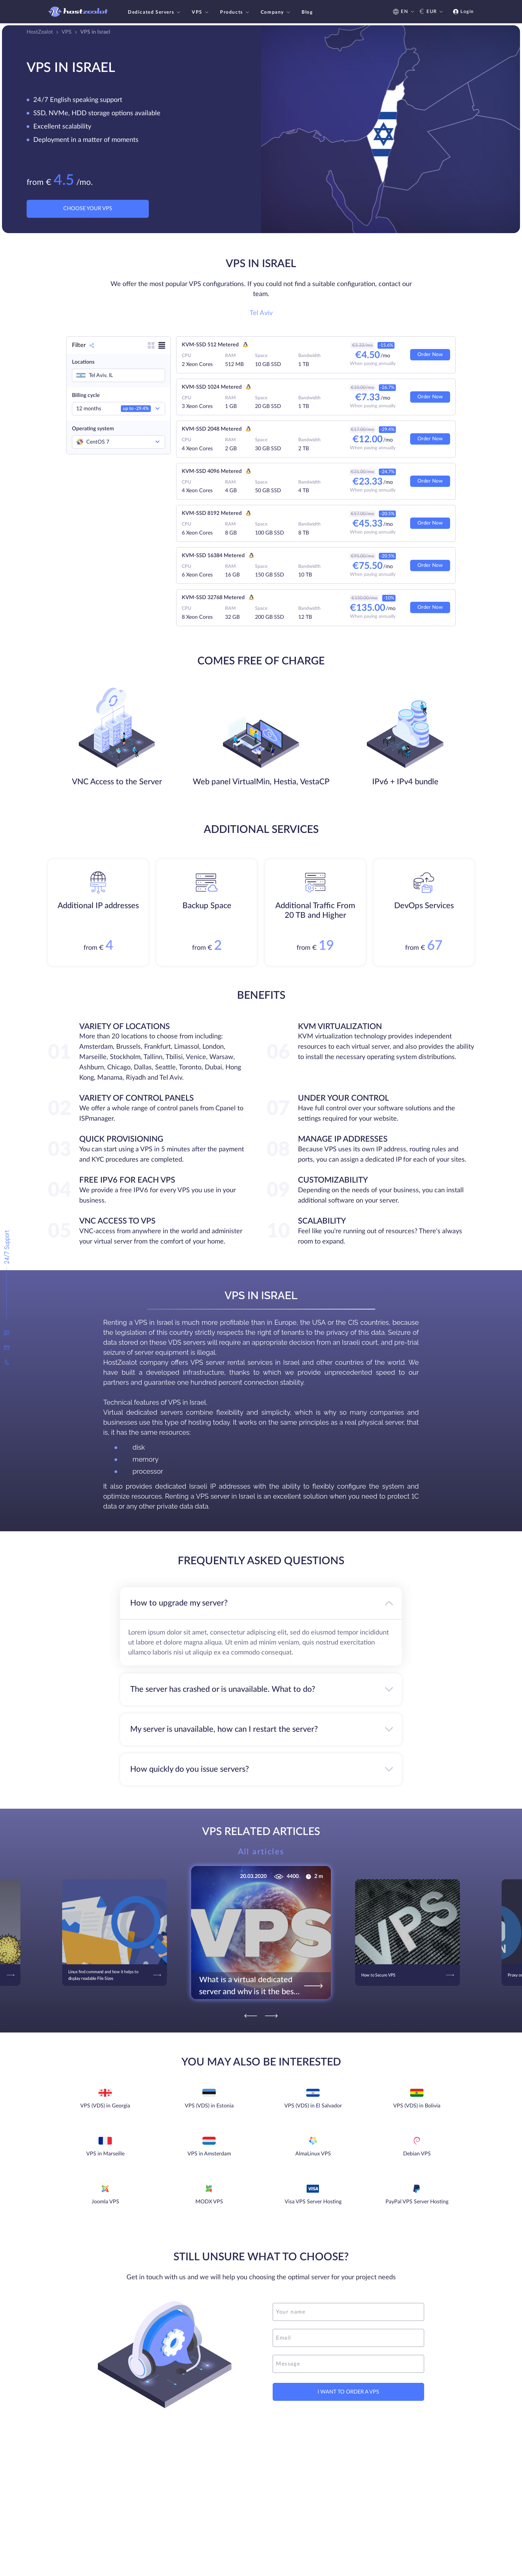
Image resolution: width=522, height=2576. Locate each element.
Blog (307, 12)
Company (276, 12)
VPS (201, 12)
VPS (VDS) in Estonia (209, 2105)
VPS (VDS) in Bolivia (416, 2105)
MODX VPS (209, 2201)
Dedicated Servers (155, 12)
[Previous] (250, 2016)
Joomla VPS (105, 2201)
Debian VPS (417, 2153)
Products (235, 12)
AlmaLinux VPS (313, 2153)
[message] (348, 2364)
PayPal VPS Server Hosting (417, 2201)
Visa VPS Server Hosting (313, 2201)
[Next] (271, 2016)
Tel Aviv (261, 313)
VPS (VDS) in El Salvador (313, 2105)
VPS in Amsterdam (209, 2153)
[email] (348, 2338)
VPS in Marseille (105, 2153)
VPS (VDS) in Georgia (105, 2105)
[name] (348, 2312)
